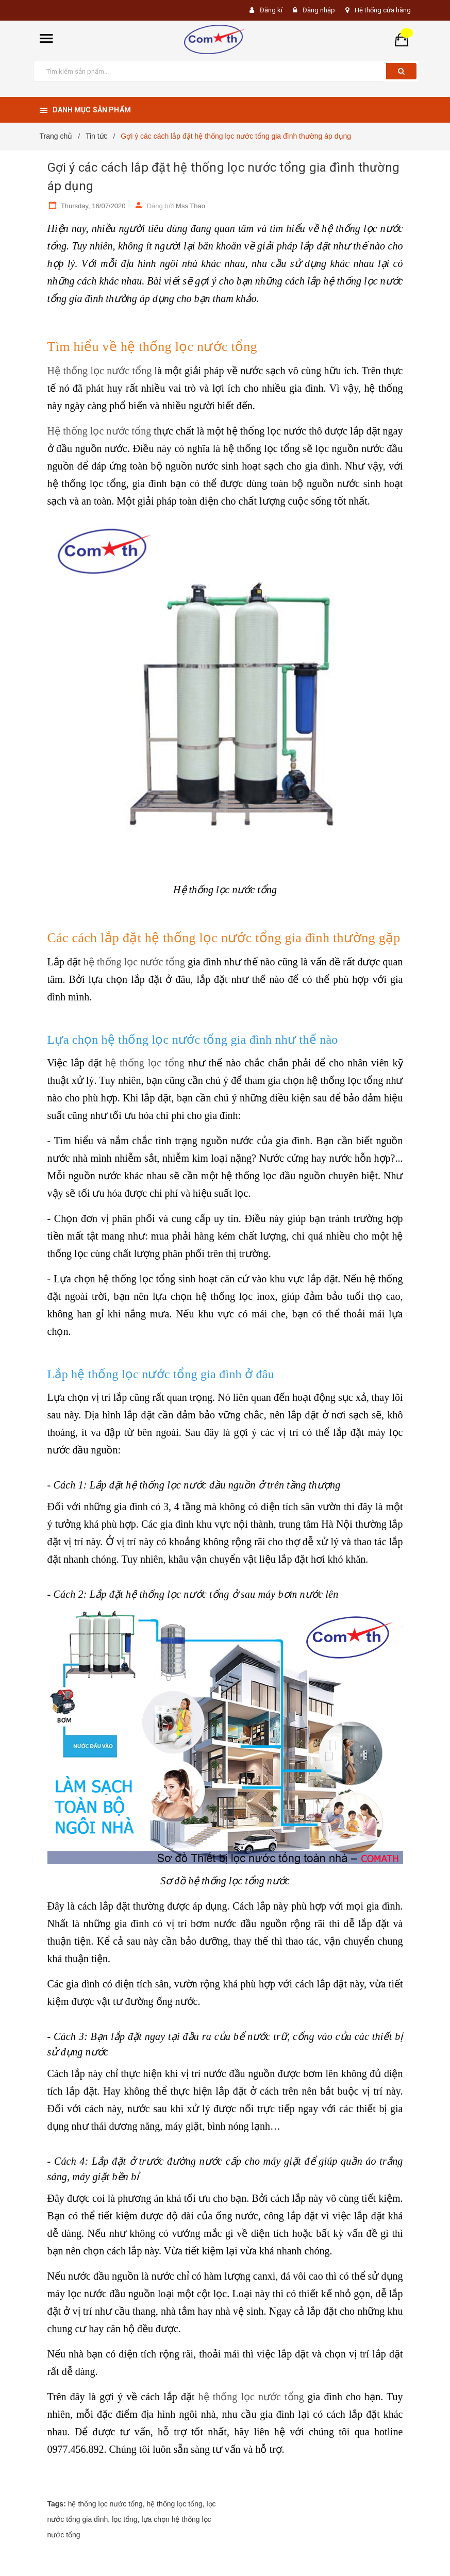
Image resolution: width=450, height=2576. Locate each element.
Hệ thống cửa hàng (383, 10)
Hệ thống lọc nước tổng (99, 370)
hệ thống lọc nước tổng (134, 961)
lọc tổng (124, 2519)
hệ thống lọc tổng (145, 1062)
